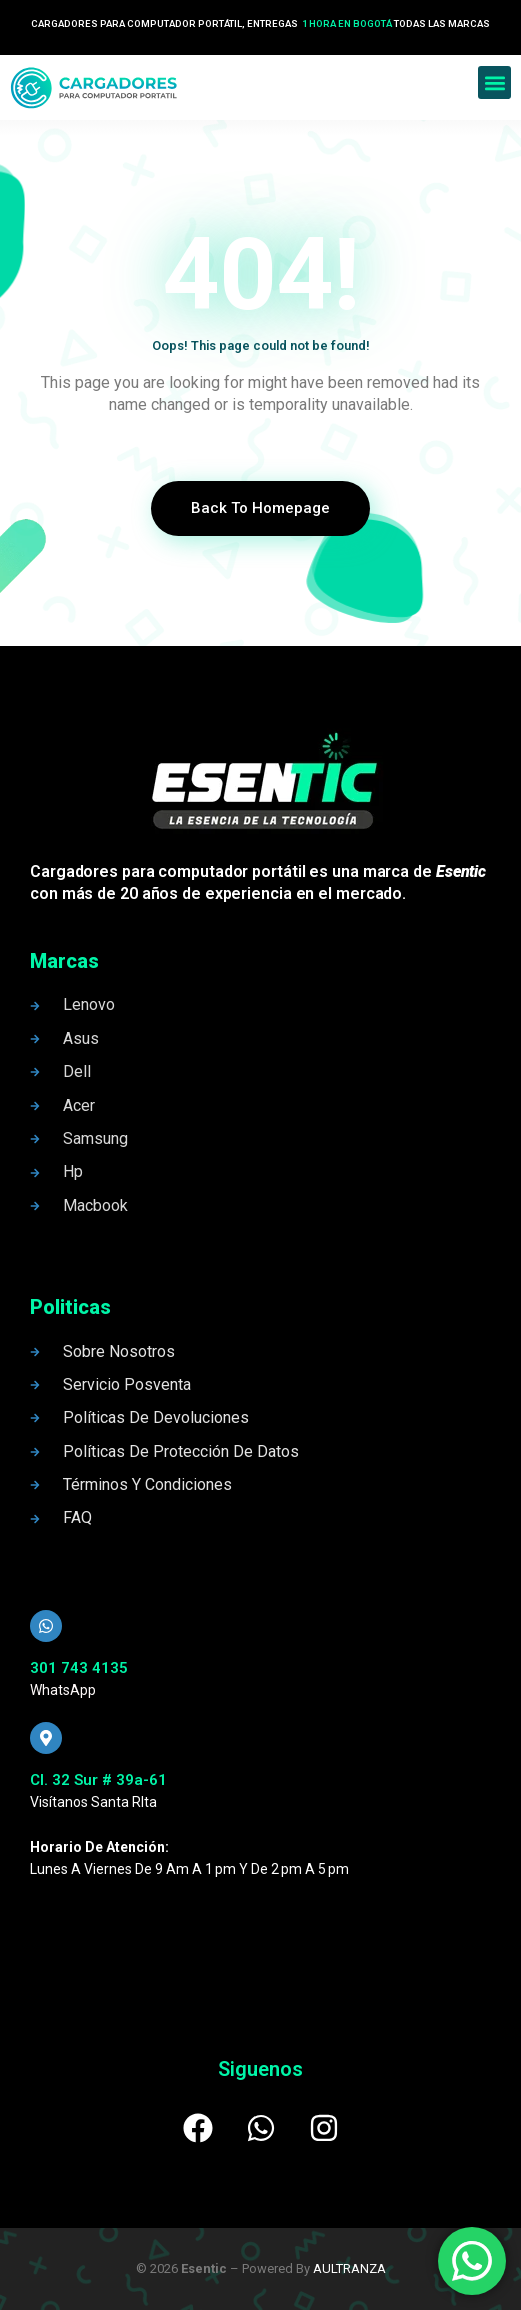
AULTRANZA (349, 2268)
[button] (494, 82)
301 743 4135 (79, 1668)
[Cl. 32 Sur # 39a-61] (46, 1738)
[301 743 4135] (46, 1626)
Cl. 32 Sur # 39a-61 (98, 1780)
